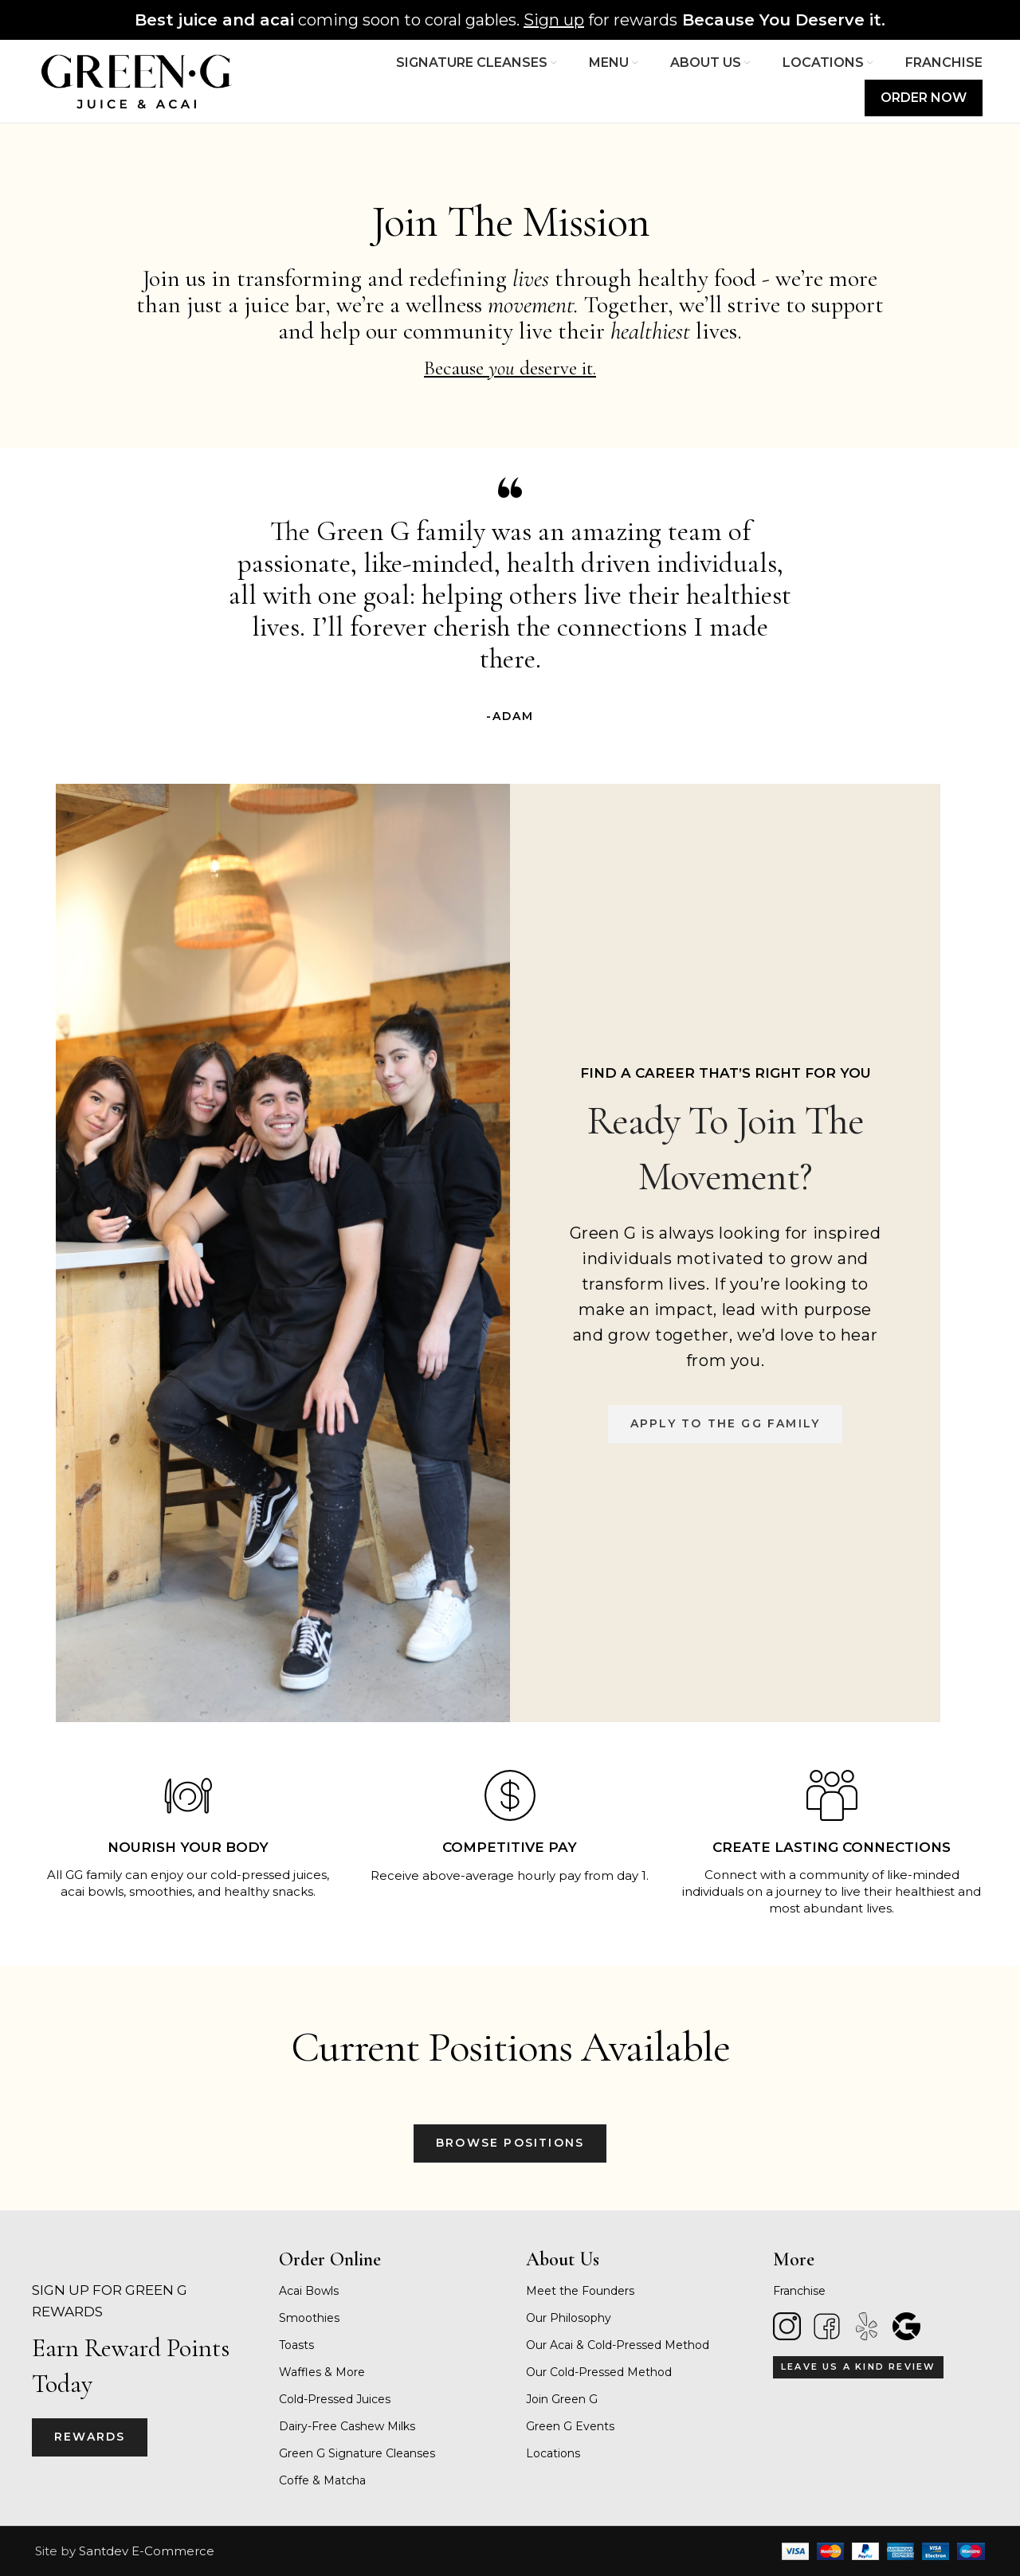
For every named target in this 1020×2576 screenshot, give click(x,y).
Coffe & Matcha (322, 2480)
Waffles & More (322, 2372)
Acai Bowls (309, 2291)
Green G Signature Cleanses (357, 2453)
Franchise (799, 2291)
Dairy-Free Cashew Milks (347, 2426)
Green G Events (570, 2426)
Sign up (554, 19)
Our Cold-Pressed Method (599, 2372)
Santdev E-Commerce (146, 2550)
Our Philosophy (568, 2318)
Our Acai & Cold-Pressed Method (617, 2345)
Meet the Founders (580, 2291)
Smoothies (309, 2318)
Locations (553, 2453)
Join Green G (562, 2399)
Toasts (296, 2345)
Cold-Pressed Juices (334, 2399)
